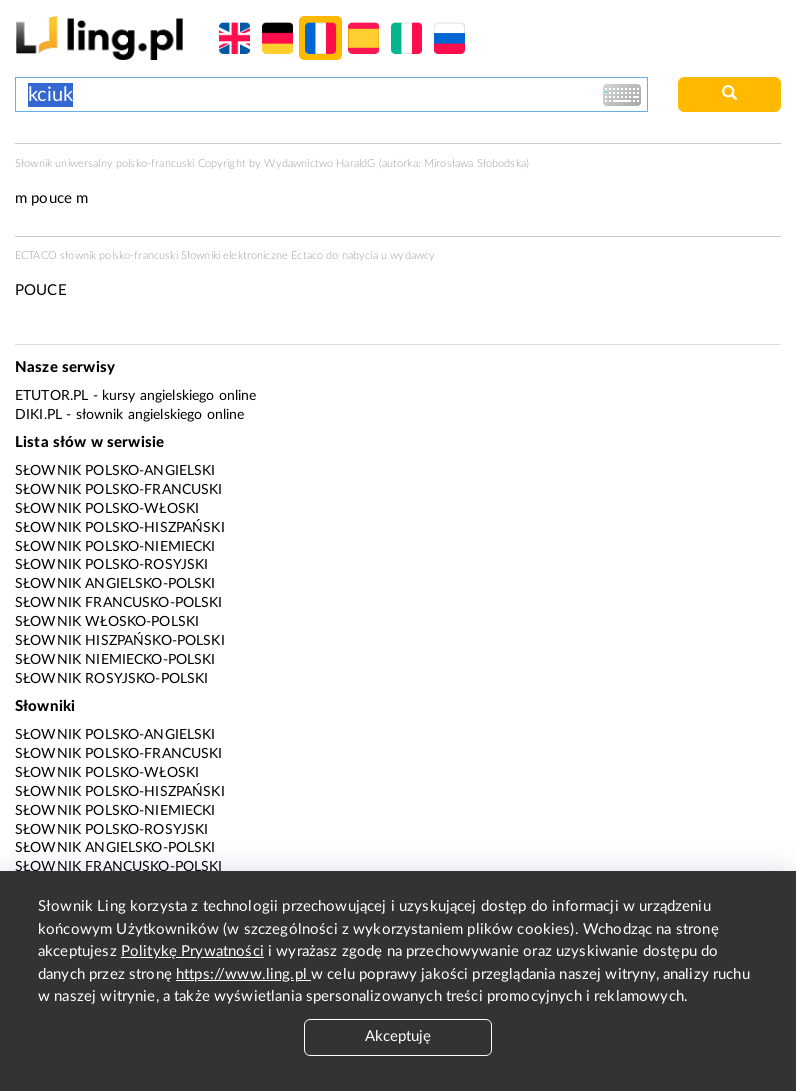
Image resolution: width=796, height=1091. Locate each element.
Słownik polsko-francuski (119, 490)
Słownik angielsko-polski (115, 584)
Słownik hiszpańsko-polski (120, 641)
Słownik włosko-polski (107, 622)
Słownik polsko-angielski (115, 471)
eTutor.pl (51, 396)
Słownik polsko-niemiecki (115, 547)
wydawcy (412, 255)
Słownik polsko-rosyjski (111, 565)
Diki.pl (38, 415)
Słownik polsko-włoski (107, 509)
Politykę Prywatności (192, 951)
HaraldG (355, 163)
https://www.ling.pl (243, 974)
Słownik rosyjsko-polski (111, 679)
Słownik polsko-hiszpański (120, 528)
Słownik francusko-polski (119, 603)
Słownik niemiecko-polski (115, 660)
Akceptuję (398, 1036)
